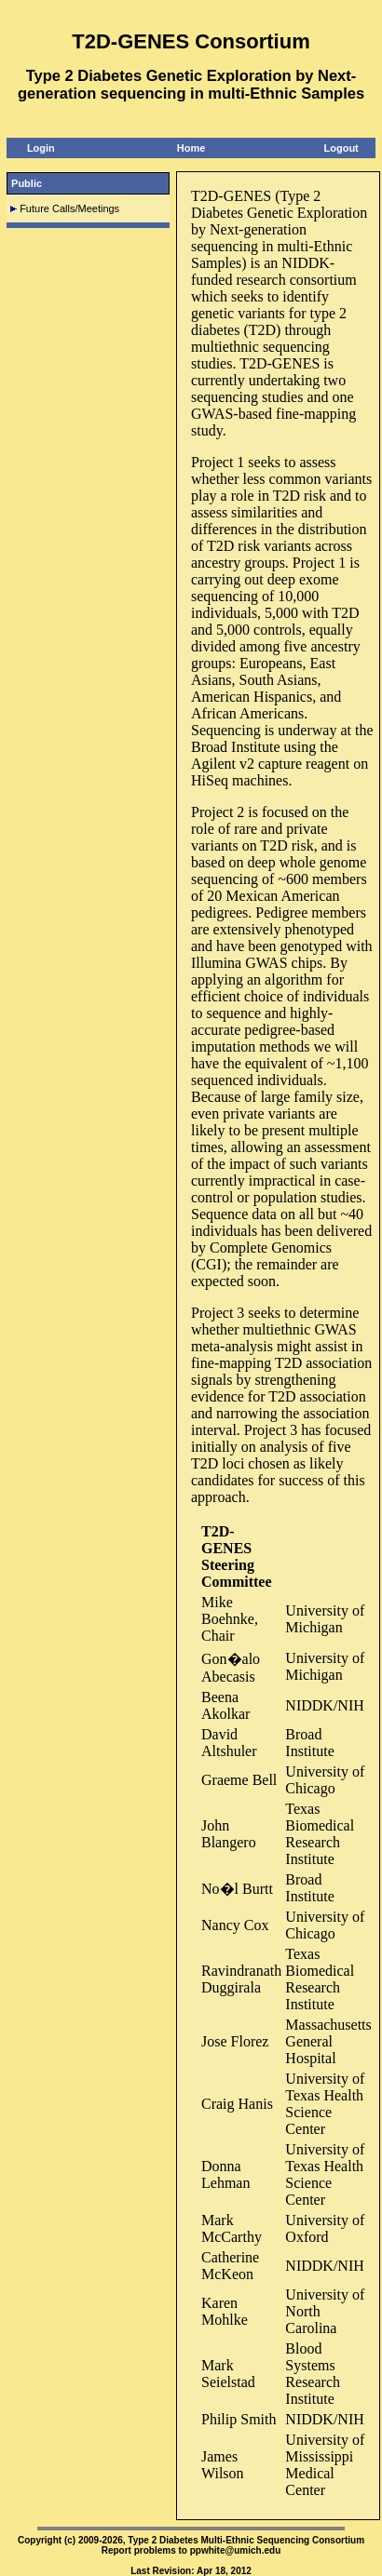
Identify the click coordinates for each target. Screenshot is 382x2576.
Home (191, 148)
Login (41, 148)
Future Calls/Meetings (69, 208)
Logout (341, 148)
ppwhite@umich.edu (235, 2550)
